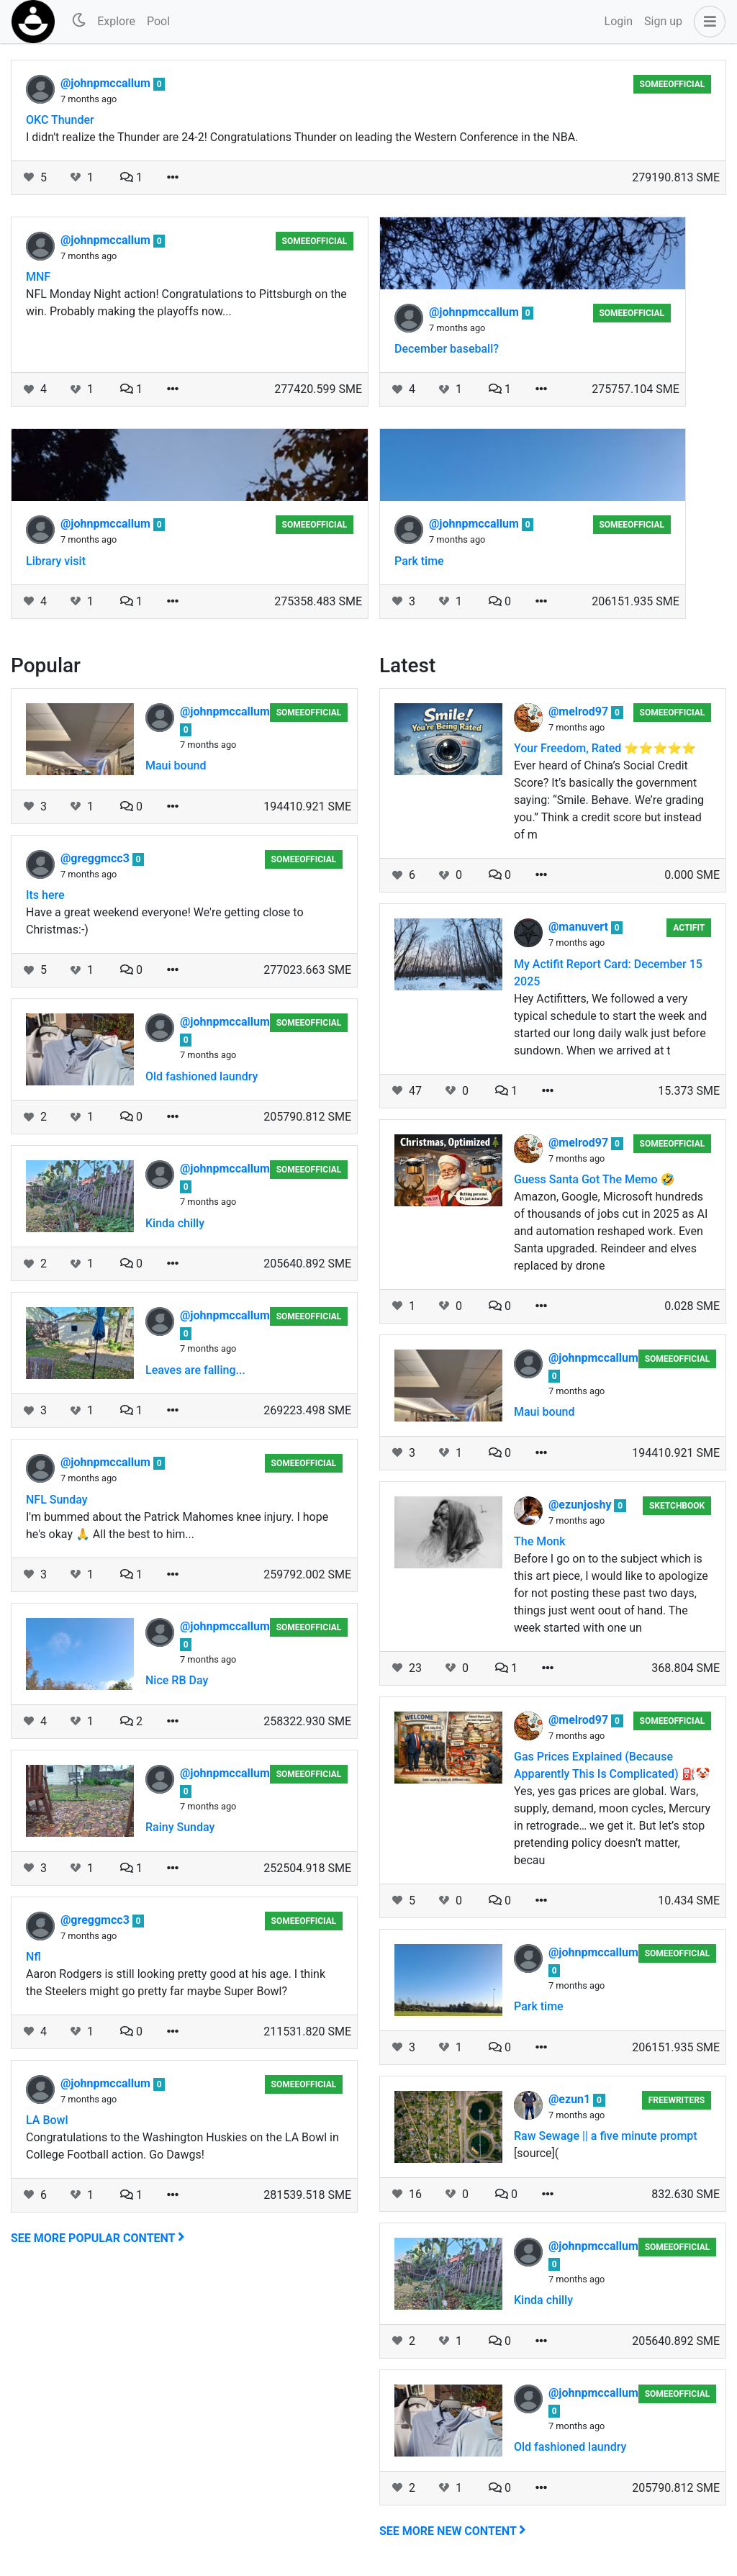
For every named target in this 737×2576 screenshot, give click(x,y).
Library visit (56, 561)
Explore (116, 21)
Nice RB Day (176, 1680)
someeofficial (672, 84)
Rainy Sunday (179, 1827)
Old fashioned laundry (201, 1076)
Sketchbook (677, 1506)
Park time (419, 561)
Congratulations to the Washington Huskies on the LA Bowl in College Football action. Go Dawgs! (182, 2145)
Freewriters (676, 2100)
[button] (706, 21)
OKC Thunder (60, 120)
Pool (158, 21)
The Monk (540, 1541)
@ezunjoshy (581, 1504)
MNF (38, 277)
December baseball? (446, 349)
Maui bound (175, 765)
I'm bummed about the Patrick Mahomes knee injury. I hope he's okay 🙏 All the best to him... (177, 1525)
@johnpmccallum (106, 83)
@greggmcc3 (96, 858)
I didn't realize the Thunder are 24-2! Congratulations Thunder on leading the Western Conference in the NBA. (302, 137)
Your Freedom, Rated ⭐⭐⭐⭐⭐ (605, 748)
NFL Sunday (57, 1499)
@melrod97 (579, 711)
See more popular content (98, 2238)
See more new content (452, 2531)
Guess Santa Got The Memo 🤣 (594, 1179)
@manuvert (579, 927)
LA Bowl (47, 2120)
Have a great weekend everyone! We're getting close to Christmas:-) (165, 920)
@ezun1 (570, 2099)
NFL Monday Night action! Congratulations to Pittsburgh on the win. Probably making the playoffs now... (186, 302)
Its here (45, 895)
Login (619, 21)
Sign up (663, 21)
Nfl (33, 1956)
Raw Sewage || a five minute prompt (605, 2136)
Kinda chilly (174, 1223)
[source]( (536, 2153)
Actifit (689, 928)
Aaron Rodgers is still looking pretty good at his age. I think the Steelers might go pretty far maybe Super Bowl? (175, 1982)
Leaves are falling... (195, 1370)
